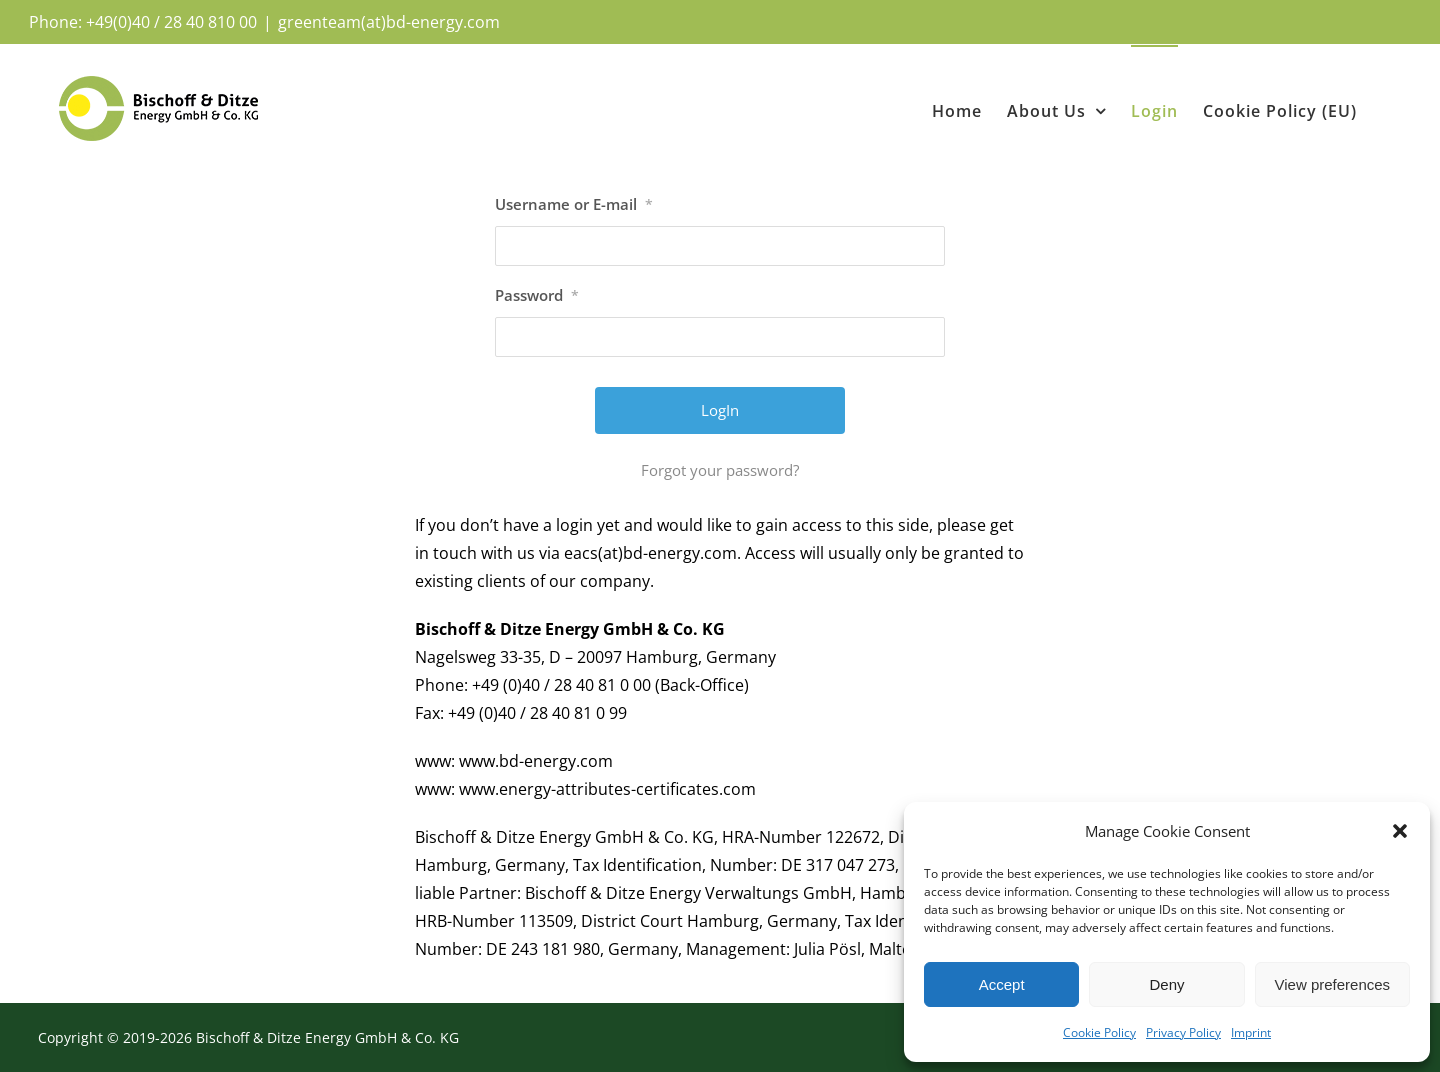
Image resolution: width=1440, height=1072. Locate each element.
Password (537, 295)
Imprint (1251, 1032)
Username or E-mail (574, 204)
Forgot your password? (720, 470)
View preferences (1333, 984)
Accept (1002, 984)
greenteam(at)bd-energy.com (389, 22)
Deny (1166, 984)
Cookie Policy (1099, 1032)
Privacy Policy (1183, 1032)
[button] (1400, 831)
